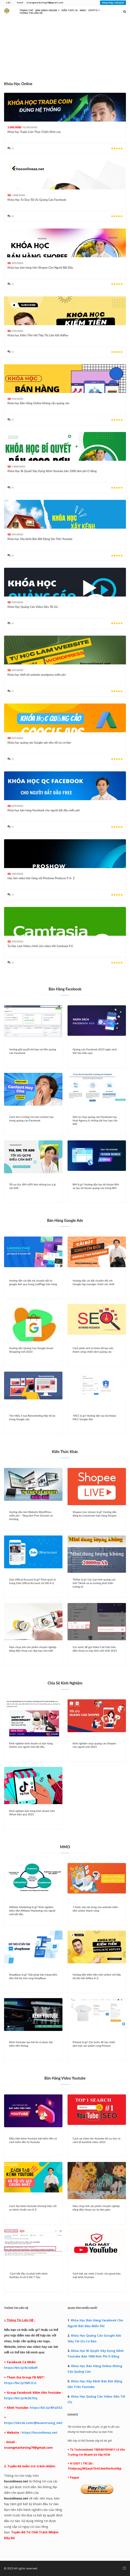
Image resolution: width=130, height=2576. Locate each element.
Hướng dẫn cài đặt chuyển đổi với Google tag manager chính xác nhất (93, 1282)
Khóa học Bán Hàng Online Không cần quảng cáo (38, 403)
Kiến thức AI (70, 10)
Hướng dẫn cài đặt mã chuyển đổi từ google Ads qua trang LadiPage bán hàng (33, 1282)
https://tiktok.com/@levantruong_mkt (33, 2423)
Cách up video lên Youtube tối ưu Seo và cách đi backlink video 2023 (96, 2140)
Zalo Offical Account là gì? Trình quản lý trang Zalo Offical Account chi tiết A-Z (32, 1581)
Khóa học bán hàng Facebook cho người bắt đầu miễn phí (43, 810)
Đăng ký (119, 2)
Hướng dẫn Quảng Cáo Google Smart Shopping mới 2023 (31, 1349)
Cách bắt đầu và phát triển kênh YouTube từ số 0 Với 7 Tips (28, 2275)
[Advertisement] (65, 46)
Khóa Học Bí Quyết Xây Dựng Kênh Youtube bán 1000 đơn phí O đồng (52, 471)
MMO (83, 10)
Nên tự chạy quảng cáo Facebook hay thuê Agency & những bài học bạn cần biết (95, 1120)
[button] (124, 11)
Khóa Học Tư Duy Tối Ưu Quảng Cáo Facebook (36, 199)
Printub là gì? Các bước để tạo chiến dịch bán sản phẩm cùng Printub (94, 2043)
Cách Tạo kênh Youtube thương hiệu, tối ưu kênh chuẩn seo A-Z (33, 2207)
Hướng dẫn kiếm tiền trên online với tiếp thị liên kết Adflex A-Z (97, 1976)
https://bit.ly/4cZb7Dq (20, 2398)
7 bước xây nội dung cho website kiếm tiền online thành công (95, 1908)
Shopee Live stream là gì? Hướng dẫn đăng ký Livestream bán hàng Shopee (94, 1513)
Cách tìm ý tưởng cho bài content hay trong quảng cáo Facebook (31, 1118)
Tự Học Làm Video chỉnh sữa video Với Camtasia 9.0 (40, 946)
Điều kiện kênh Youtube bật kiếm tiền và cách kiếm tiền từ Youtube (33, 2140)
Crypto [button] (94, 10)
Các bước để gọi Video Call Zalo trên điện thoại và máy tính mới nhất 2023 (95, 1648)
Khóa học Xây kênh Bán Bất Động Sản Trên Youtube (39, 539)
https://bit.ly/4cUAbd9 (20, 2368)
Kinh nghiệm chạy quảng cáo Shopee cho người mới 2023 (94, 1745)
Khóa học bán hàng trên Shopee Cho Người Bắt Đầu (40, 267)
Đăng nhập (107, 2)
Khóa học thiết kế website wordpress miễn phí (36, 674)
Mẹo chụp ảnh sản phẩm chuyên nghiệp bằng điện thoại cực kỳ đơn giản (96, 2207)
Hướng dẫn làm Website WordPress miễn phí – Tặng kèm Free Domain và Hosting (31, 1515)
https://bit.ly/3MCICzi (20, 2383)
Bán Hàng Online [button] (47, 10)
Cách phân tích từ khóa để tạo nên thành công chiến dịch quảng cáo (93, 1349)
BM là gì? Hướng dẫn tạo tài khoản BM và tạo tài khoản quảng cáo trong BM (96, 1186)
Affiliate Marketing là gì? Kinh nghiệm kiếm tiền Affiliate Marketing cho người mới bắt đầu (32, 1910)
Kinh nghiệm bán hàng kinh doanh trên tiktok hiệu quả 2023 (32, 1812)
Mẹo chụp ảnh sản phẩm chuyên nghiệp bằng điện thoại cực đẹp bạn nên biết (32, 1648)
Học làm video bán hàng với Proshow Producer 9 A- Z (41, 878)
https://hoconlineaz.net (39, 2432)
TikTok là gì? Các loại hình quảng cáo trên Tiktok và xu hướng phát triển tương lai (94, 1583)
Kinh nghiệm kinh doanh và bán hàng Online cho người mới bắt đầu (31, 1745)
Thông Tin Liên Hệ (30, 13)
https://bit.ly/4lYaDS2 (45, 2408)
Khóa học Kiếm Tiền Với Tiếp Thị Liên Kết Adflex (37, 335)
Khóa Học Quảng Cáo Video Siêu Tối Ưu (32, 607)
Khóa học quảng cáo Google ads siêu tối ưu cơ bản (39, 742)
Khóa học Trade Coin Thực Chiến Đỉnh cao (34, 132)
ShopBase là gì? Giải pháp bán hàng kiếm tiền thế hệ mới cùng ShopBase (33, 1976)
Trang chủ (26, 10)
